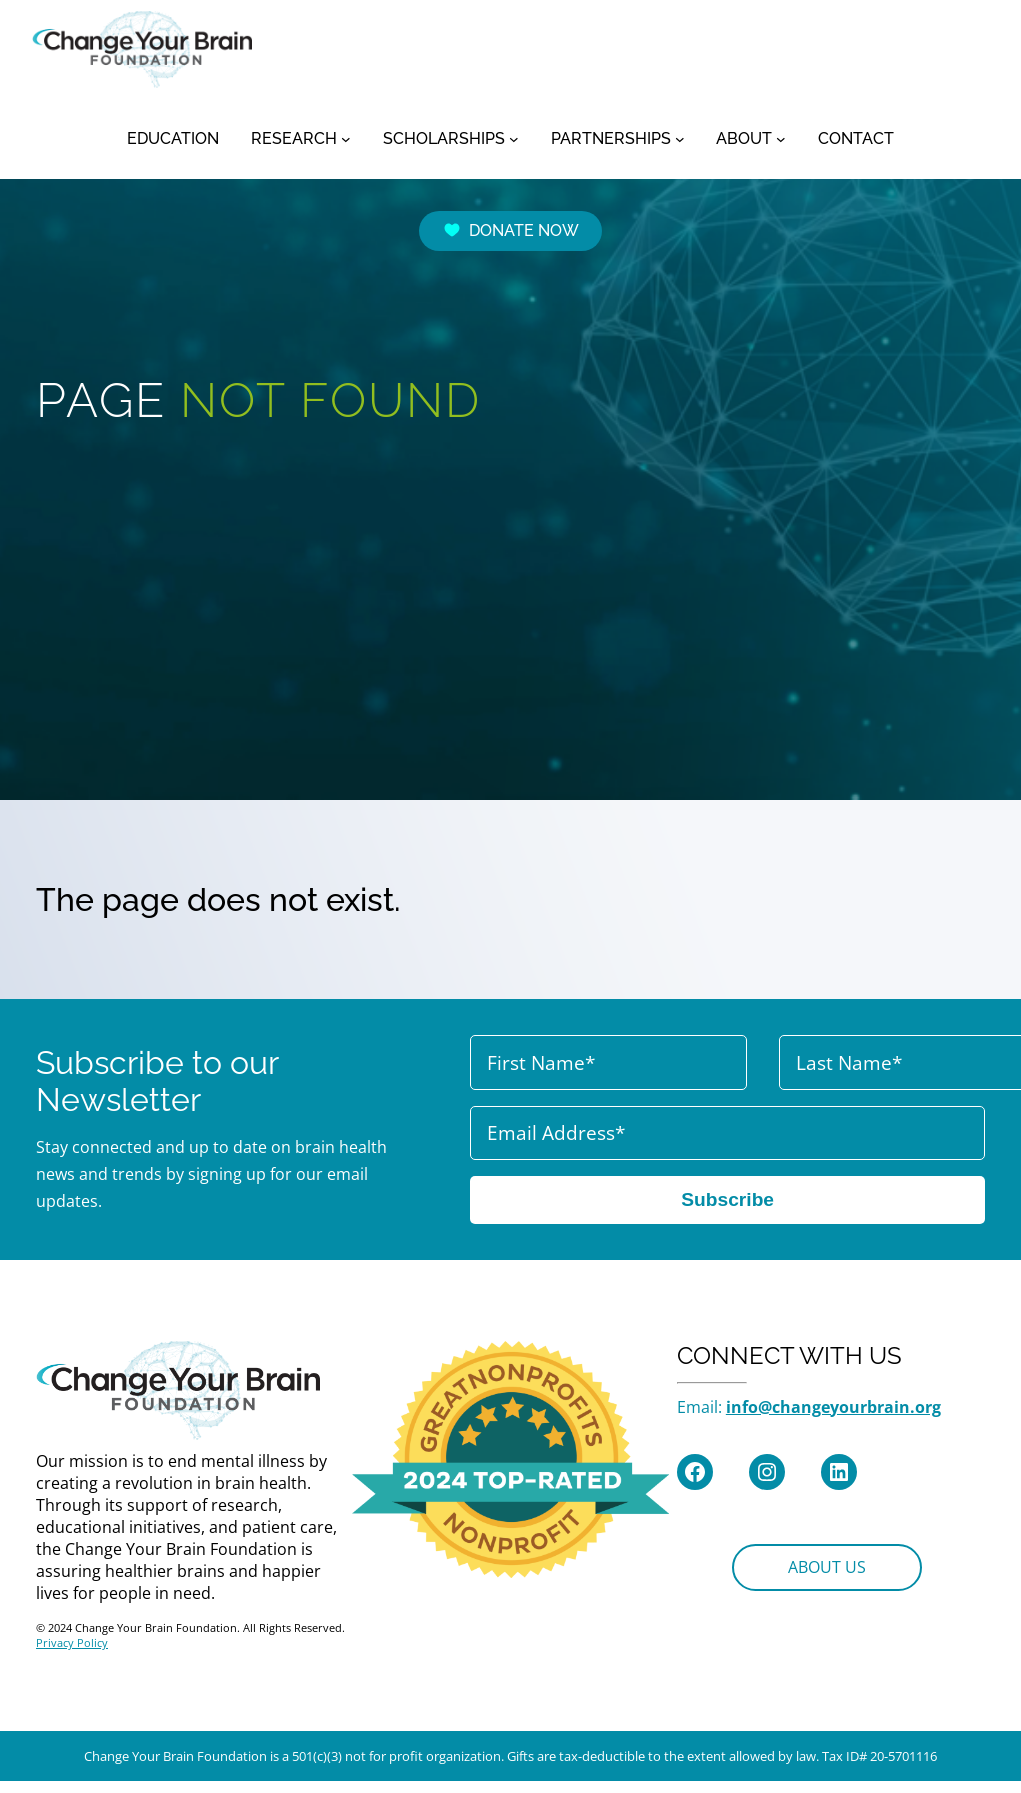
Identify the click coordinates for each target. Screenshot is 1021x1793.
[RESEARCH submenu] (346, 139)
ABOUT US (827, 1567)
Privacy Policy (72, 1642)
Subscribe (727, 1199)
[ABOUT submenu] (781, 139)
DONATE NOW (511, 230)
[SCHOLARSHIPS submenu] (514, 139)
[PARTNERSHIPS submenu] (680, 139)
